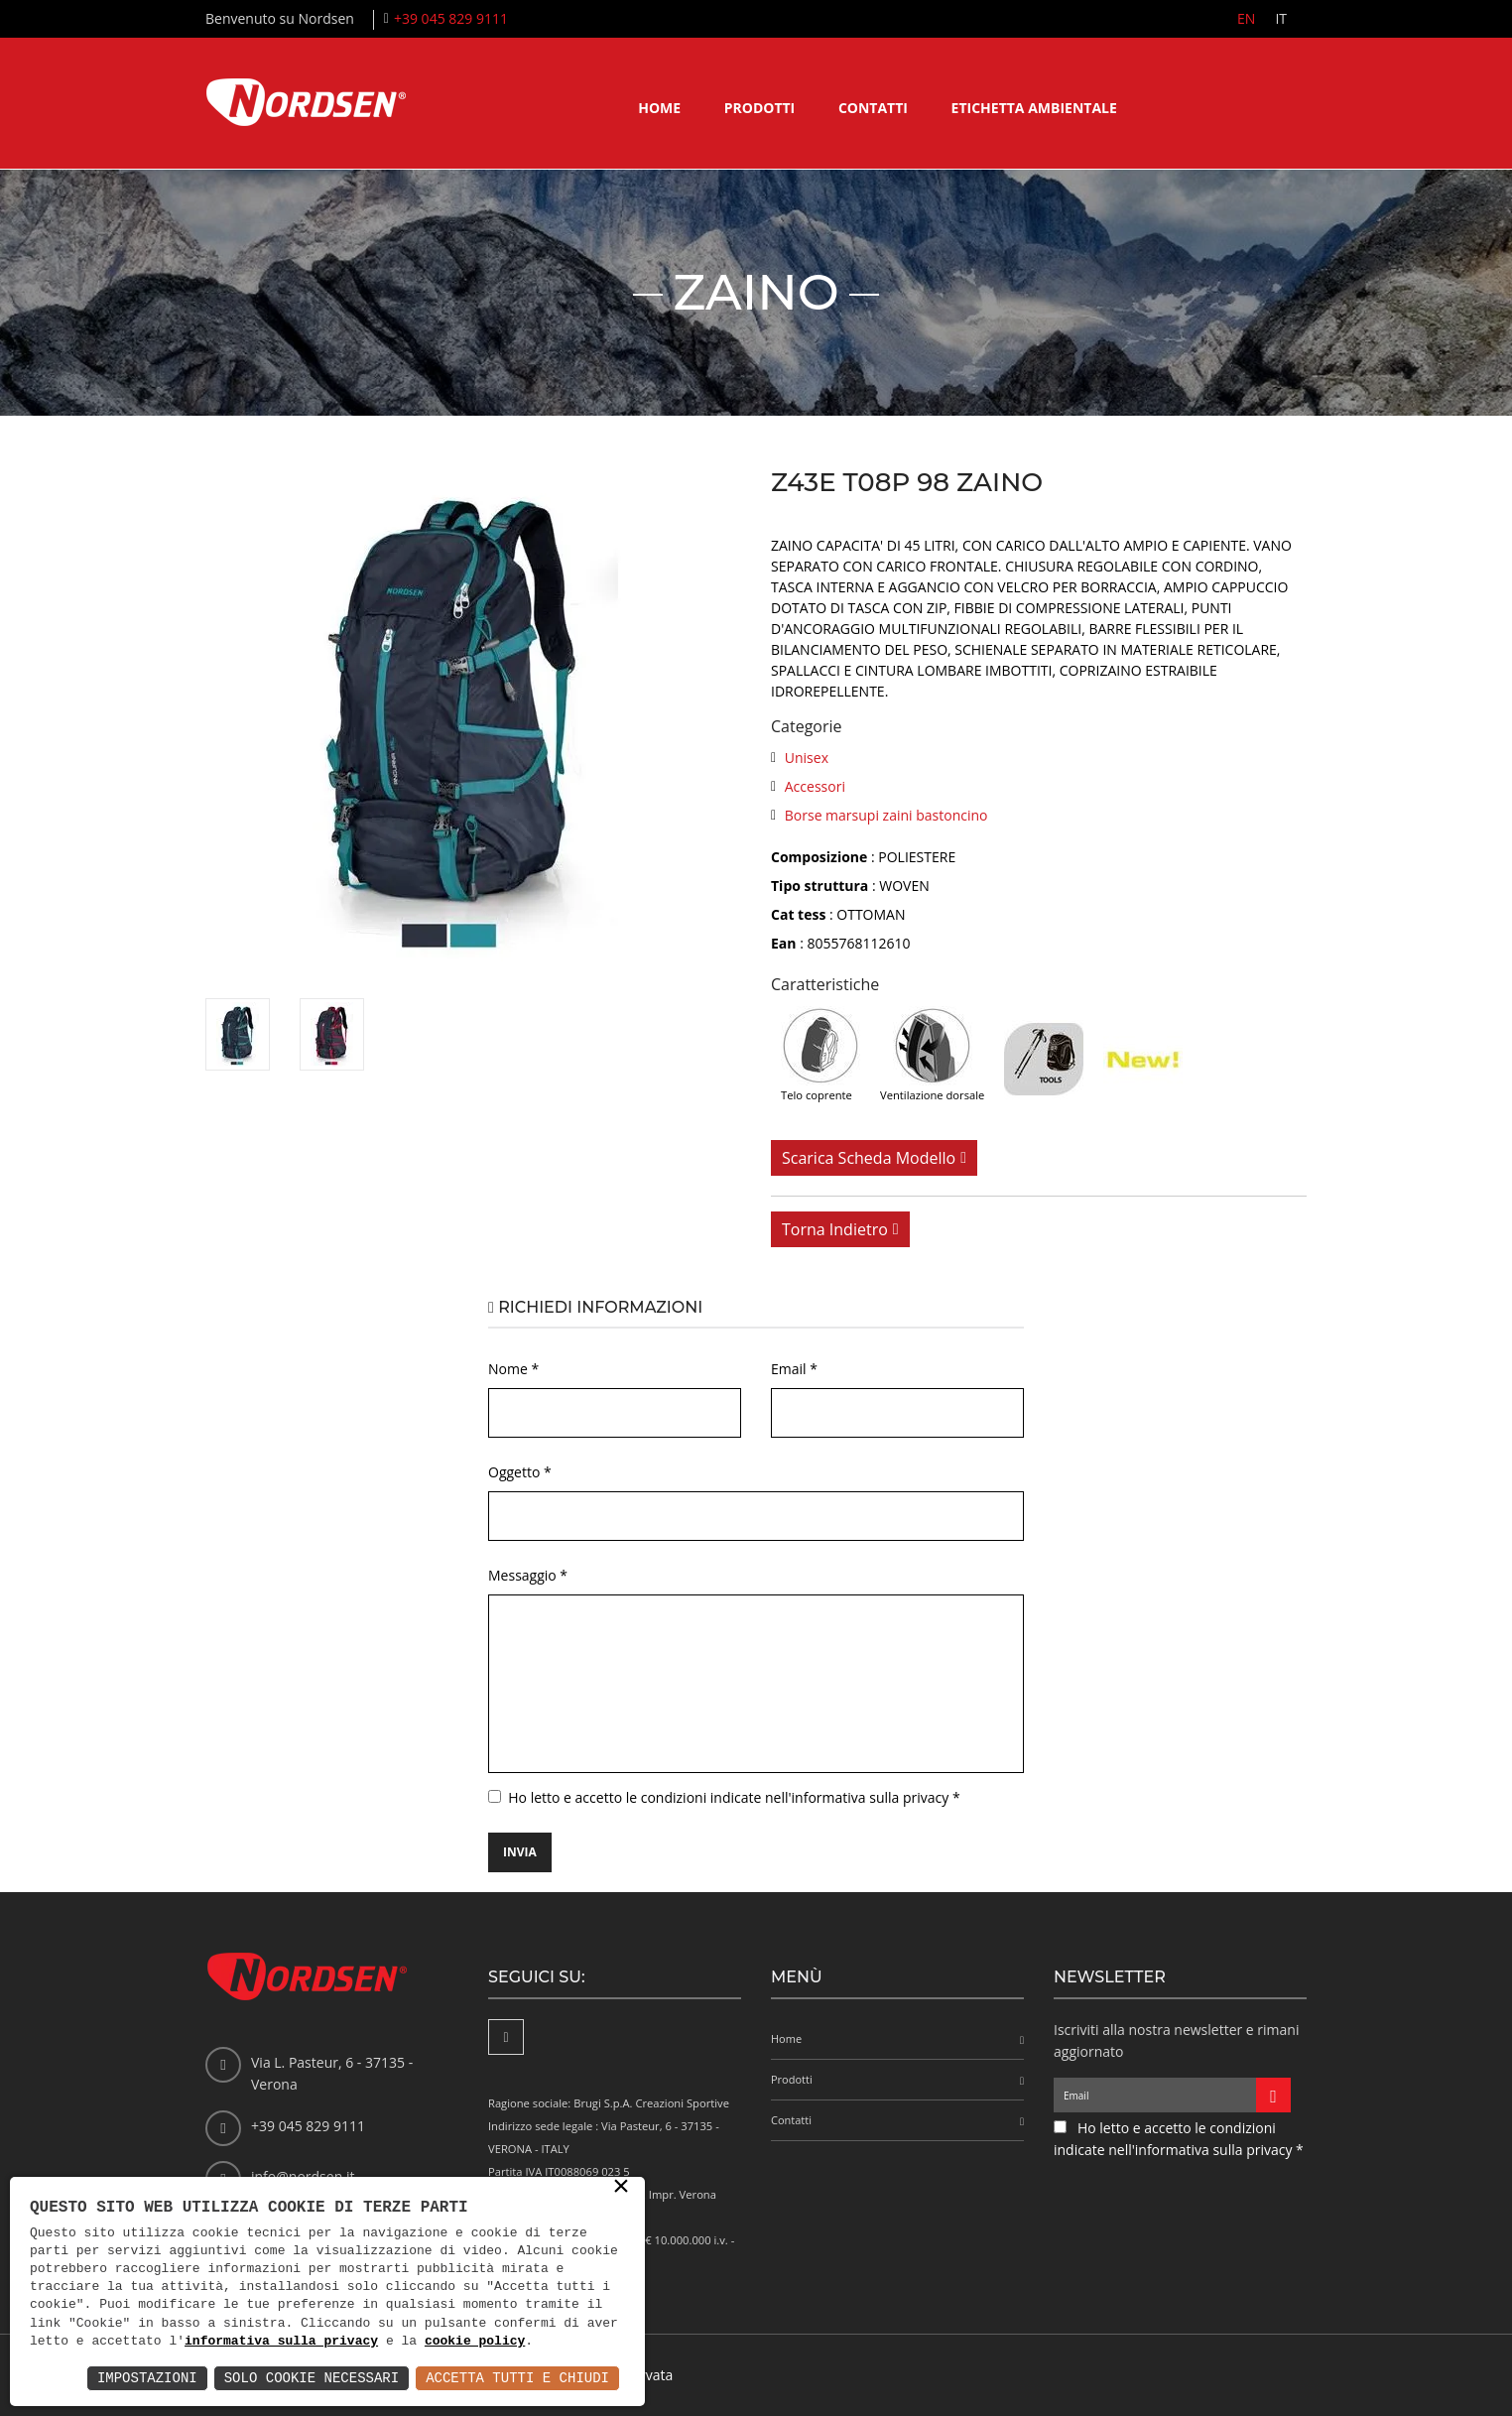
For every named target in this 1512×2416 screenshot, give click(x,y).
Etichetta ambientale (1034, 107)
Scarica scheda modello (868, 1158)
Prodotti (760, 107)
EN (1246, 18)
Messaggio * (527, 1575)
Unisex (806, 757)
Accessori (815, 786)
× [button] (621, 2188)
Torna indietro (835, 1229)
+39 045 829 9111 (451, 18)
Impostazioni (147, 2377)
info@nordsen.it (302, 2176)
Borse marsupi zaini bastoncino (886, 815)
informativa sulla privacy (281, 2342)
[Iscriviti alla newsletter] (1273, 2095)
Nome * (513, 1368)
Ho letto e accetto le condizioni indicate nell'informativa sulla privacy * (733, 1797)
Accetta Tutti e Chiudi (517, 2377)
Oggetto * (520, 1471)
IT (1281, 18)
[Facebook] (506, 2037)
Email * (794, 1368)
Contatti (873, 107)
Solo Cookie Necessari (311, 2377)
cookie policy (475, 2342)
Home (659, 107)
